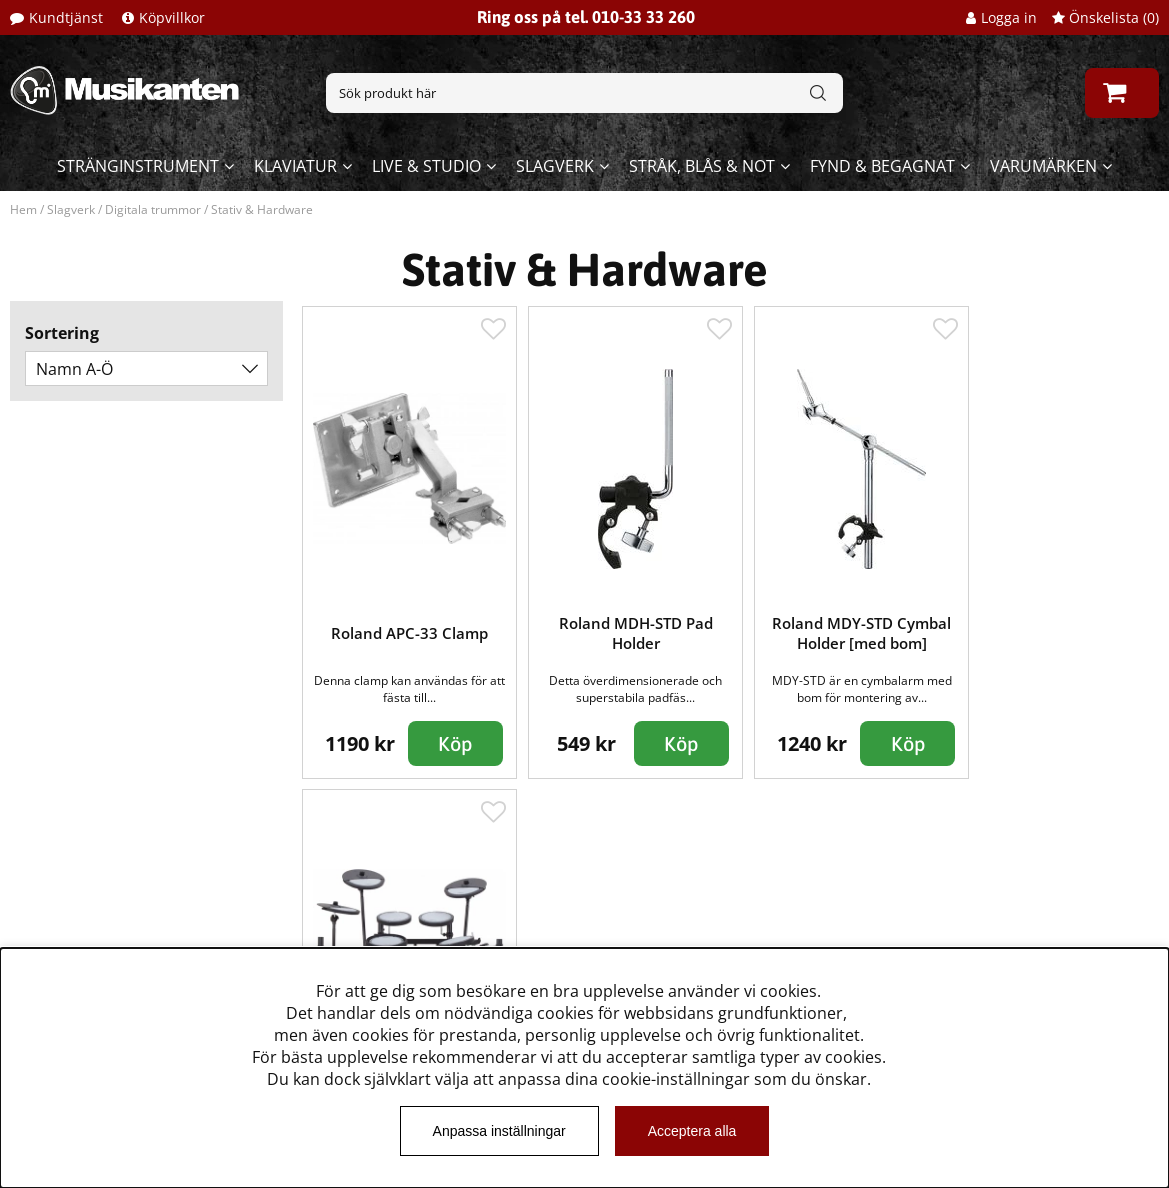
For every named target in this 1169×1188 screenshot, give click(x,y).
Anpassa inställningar (499, 1131)
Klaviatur (295, 166)
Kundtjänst (66, 17)
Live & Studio (426, 166)
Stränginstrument (138, 166)
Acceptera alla (692, 1131)
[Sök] (584, 93)
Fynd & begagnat (882, 166)
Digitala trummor (153, 209)
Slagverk (555, 166)
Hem (23, 209)
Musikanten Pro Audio (103, 937)
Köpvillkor (172, 17)
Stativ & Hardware (262, 209)
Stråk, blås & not (702, 166)
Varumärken (1043, 166)
